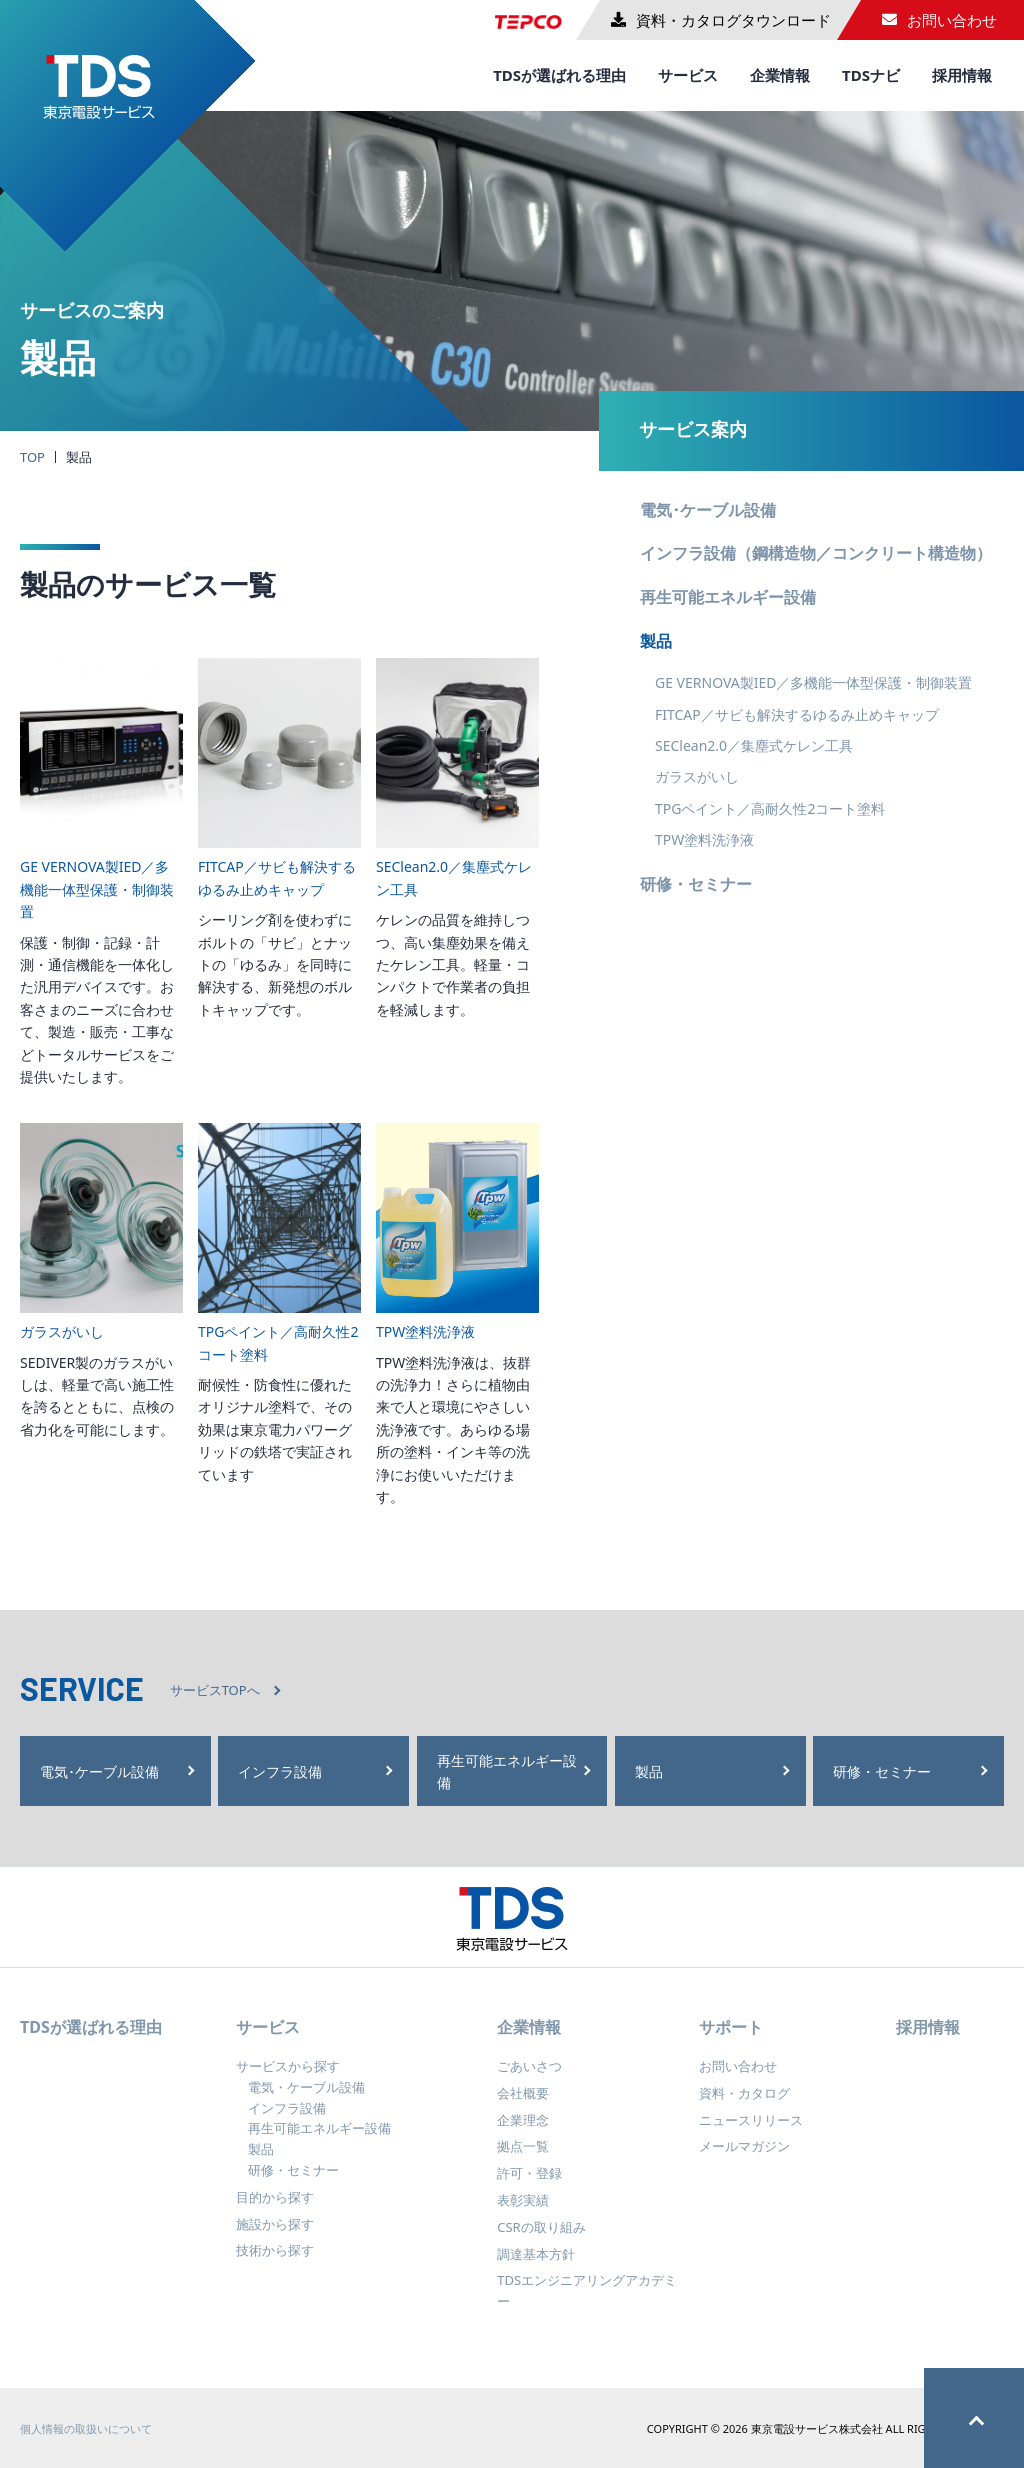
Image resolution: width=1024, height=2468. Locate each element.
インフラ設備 (287, 2122)
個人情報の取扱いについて (86, 2443)
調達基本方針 (536, 2268)
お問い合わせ (738, 2081)
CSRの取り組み (541, 2242)
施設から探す (275, 2238)
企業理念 (523, 2134)
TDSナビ (871, 75)
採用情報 (962, 75)
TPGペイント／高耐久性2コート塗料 (770, 808)
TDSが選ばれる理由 (559, 75)
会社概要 (523, 2108)
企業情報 (780, 75)
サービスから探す (288, 2081)
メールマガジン (744, 2161)
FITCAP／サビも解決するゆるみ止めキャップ (797, 714)
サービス (688, 75)
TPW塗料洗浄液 (704, 839)
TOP (32, 457)
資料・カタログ (744, 2108)
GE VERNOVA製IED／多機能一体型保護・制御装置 (813, 682)
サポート (731, 2042)
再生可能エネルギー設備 (728, 597)
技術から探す (275, 2265)
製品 (656, 641)
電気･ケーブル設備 (708, 510)
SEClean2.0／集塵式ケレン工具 (754, 745)
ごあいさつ (529, 2081)
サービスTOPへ (215, 1690)
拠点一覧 (523, 2161)
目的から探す (275, 2212)
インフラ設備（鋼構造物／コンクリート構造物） (816, 553)
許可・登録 (529, 2188)
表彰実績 (523, 2215)
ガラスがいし (697, 776)
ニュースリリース (751, 2134)
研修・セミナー (696, 884)
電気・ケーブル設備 (306, 2102)
